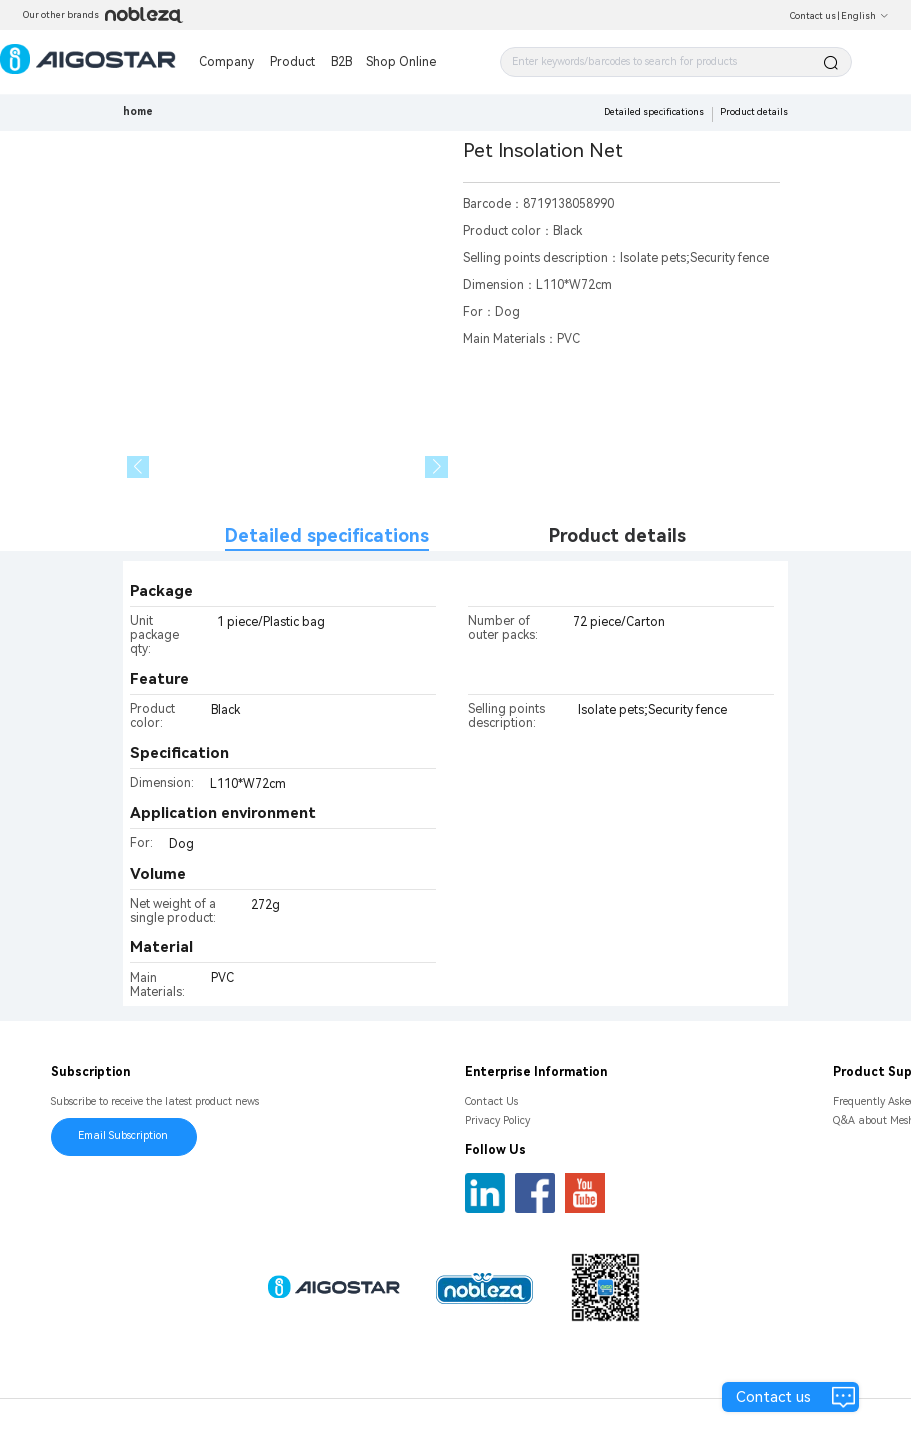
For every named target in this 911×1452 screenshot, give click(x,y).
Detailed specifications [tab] (327, 535)
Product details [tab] (617, 535)
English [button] (865, 16)
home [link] (138, 111)
